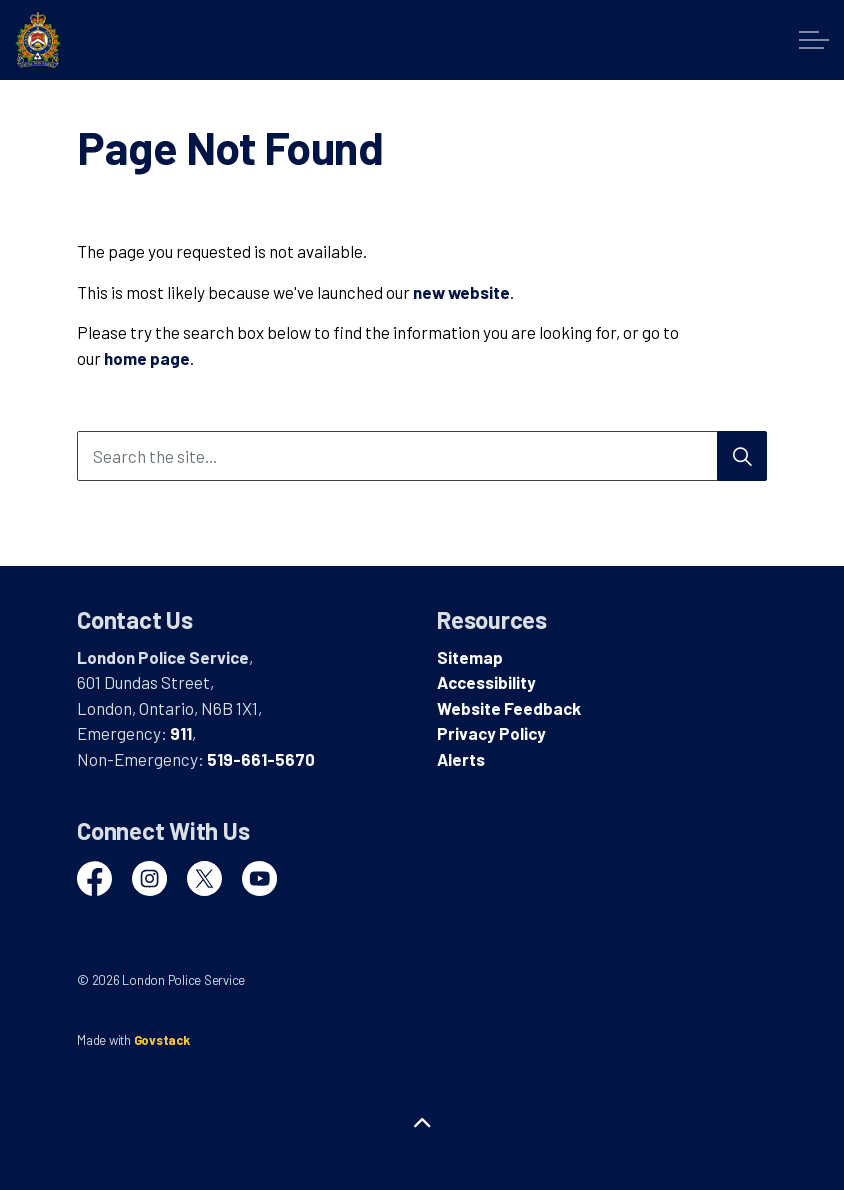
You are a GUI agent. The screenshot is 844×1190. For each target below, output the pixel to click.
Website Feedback (509, 708)
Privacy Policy (491, 733)
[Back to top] (422, 1122)
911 (181, 733)
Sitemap (470, 657)
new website (461, 292)
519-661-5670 (261, 759)
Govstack (162, 1040)
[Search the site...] (422, 456)
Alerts (461, 759)
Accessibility (486, 682)
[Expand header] (814, 40)
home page (147, 358)
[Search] (742, 456)
